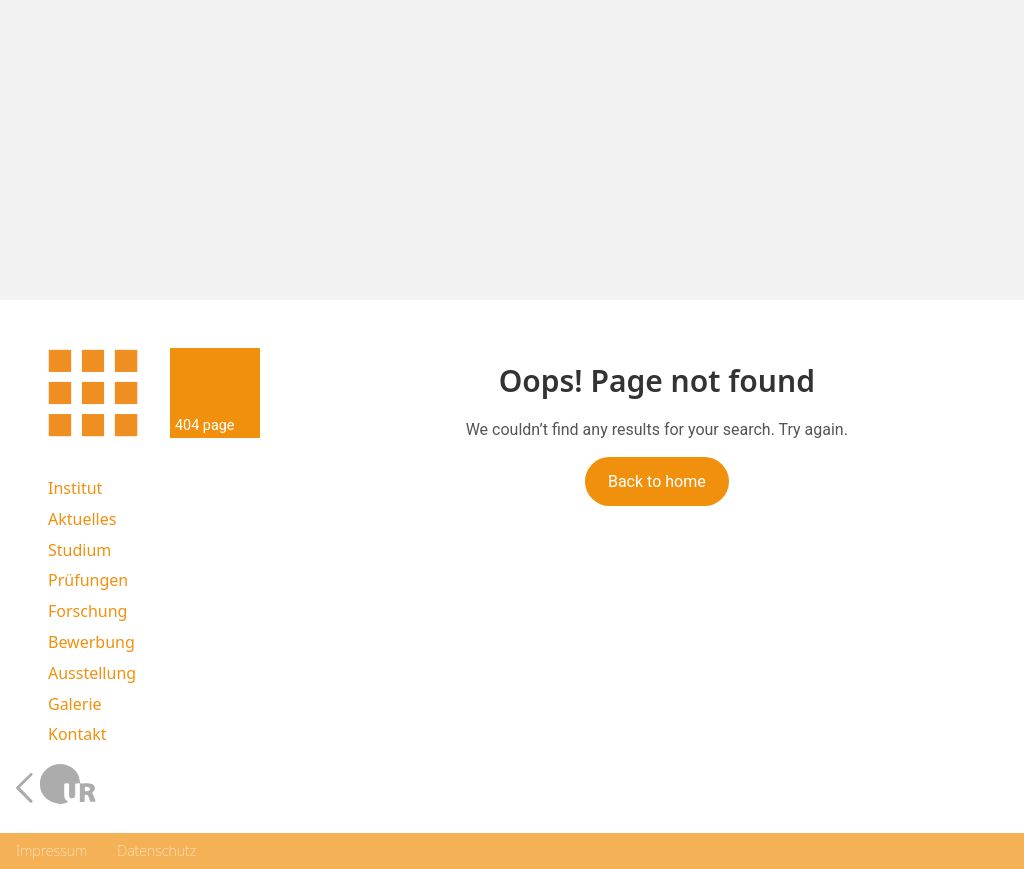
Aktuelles (82, 519)
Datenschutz (156, 850)
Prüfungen (88, 580)
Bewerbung (91, 642)
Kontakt (77, 734)
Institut (75, 488)
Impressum (51, 850)
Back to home (657, 481)
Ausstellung (92, 673)
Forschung (87, 611)
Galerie (75, 704)
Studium (79, 550)
